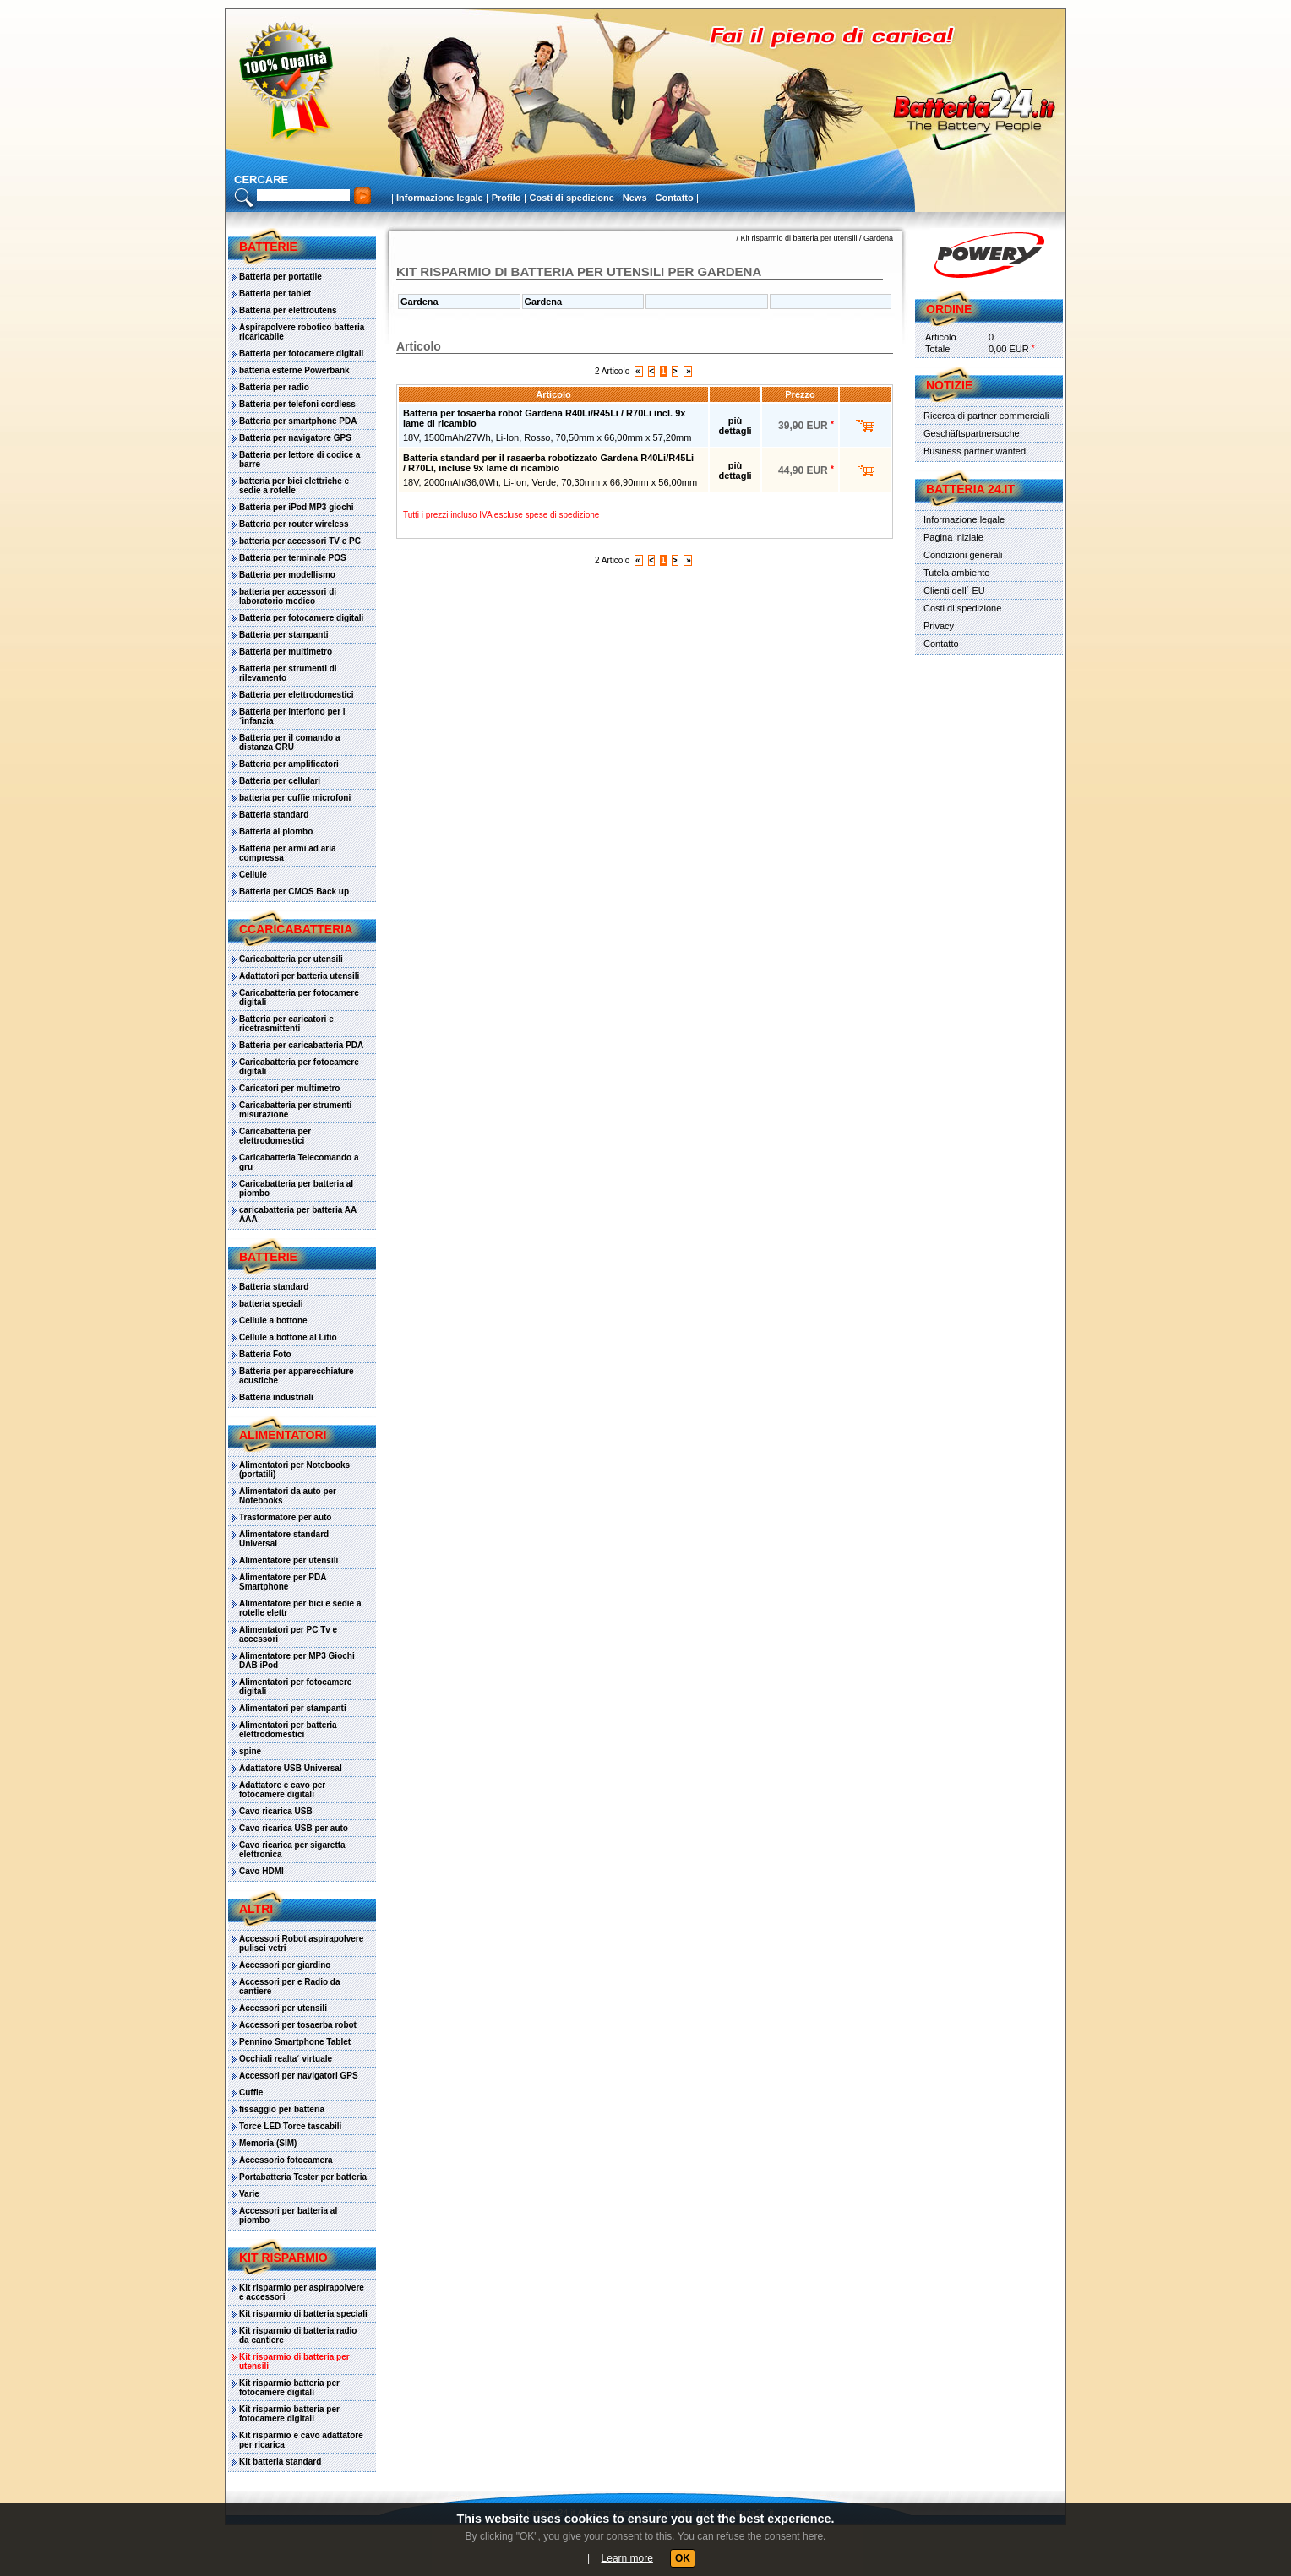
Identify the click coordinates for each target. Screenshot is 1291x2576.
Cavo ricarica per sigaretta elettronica (292, 1849)
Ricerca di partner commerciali (986, 415)
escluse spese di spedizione (547, 514)
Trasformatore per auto (285, 1517)
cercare (261, 179)
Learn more (627, 2558)
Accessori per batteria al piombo (288, 2215)
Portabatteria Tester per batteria (303, 2177)
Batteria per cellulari (279, 780)
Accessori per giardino (284, 1965)
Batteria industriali (276, 1397)
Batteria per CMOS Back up (294, 891)
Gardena (878, 238)
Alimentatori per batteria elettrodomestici (288, 1729)
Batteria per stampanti (284, 634)
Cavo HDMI (261, 1871)
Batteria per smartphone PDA (298, 421)
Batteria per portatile (280, 276)
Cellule (253, 874)
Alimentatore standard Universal (284, 1539)
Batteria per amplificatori (289, 764)
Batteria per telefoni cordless (297, 404)
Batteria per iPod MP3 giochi (296, 507)
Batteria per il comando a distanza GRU (289, 742)
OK (682, 2558)
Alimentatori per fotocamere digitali (295, 1686)
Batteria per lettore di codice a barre (299, 459)
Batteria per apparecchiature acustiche (296, 1376)
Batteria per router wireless (294, 524)
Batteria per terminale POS (292, 557)
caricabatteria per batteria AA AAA (298, 1214)
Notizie (949, 385)
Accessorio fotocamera (286, 2160)
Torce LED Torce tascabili (290, 2126)
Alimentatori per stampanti (292, 1708)
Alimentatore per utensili (288, 1560)
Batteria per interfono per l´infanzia (292, 716)
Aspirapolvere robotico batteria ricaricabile (301, 332)
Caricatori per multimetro (289, 1088)
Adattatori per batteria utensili (299, 976)
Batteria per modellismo (287, 574)
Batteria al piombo (276, 831)
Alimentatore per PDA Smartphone (282, 1582)
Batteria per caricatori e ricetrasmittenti (286, 1023)
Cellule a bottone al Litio (288, 1337)
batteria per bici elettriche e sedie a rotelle (294, 485)
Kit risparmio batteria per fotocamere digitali (289, 2387)
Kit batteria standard (280, 2461)
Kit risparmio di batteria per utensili (294, 2361)
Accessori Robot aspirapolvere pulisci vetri (301, 1943)
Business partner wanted (974, 451)
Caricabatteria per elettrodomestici (275, 1136)
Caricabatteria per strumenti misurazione (295, 1110)
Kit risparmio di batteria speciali (303, 2313)
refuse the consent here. (770, 2536)
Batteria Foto (265, 1354)
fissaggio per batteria (281, 2109)
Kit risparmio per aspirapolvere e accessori (301, 2292)
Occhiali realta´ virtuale (285, 2058)
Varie (249, 2193)
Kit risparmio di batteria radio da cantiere (298, 2335)
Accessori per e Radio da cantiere (289, 1986)
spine (250, 1751)
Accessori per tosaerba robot (298, 2025)
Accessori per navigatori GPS (298, 2075)
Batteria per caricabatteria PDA (301, 1045)
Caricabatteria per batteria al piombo (296, 1188)
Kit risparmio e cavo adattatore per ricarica (301, 2440)
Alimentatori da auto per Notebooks (287, 1495)
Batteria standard (273, 814)
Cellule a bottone (273, 1320)
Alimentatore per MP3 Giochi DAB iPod (297, 1660)
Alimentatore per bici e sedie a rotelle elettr (300, 1608)
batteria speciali (271, 1303)
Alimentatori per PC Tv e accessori (288, 1634)
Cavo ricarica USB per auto (293, 1828)
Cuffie (251, 2092)
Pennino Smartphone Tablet (295, 2041)
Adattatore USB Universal (290, 1768)
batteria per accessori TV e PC (300, 541)
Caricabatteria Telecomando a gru (299, 1162)
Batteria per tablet (275, 293)
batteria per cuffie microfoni (295, 797)
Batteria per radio (274, 387)
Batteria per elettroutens (288, 310)
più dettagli (734, 426)
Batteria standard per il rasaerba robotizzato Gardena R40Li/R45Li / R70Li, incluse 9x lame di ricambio (548, 463)
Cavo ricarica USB (276, 1811)
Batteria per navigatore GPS (295, 438)
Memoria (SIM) (268, 2143)
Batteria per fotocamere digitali (301, 353)
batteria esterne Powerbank (294, 370)
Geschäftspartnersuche (971, 433)
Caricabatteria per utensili (291, 959)
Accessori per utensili (283, 2008)
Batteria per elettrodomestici (296, 694)
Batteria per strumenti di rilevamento (288, 673)
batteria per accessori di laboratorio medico (287, 596)
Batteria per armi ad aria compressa (287, 853)
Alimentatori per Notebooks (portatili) (294, 1469)
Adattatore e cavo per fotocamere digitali (282, 1789)
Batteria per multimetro (285, 651)
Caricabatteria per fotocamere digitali (299, 997)
